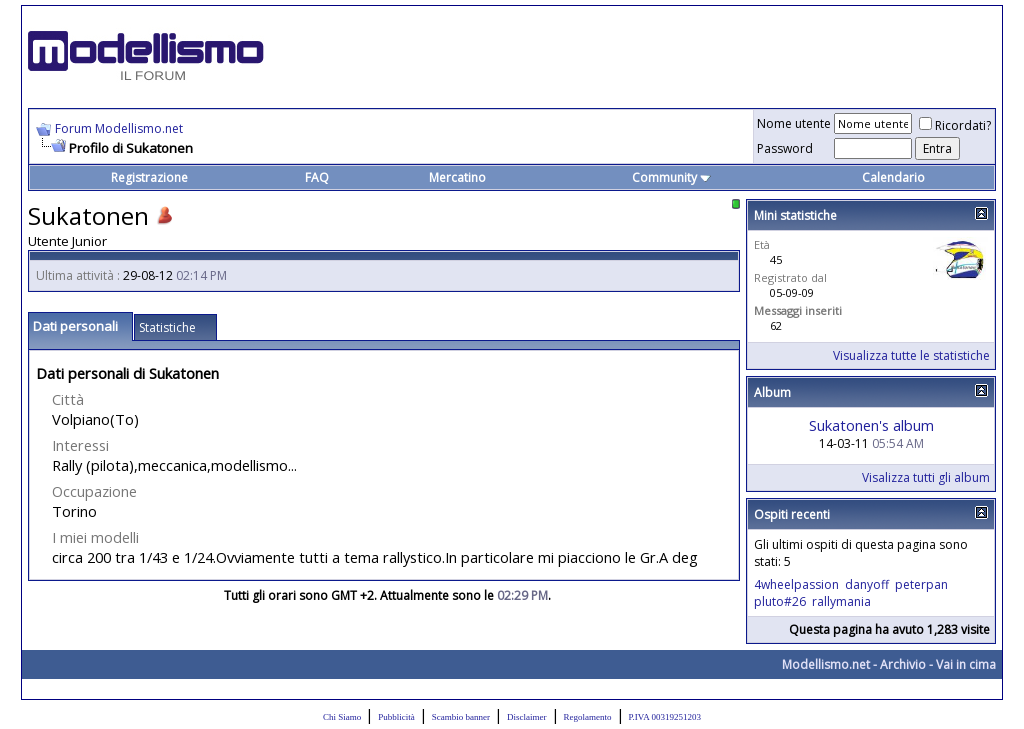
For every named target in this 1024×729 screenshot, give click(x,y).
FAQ (317, 177)
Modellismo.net (826, 664)
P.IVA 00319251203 (665, 717)
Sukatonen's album (871, 425)
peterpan (921, 584)
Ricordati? (955, 125)
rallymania (841, 601)
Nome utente (794, 123)
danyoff (867, 584)
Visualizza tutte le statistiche (911, 355)
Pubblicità (396, 717)
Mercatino (457, 177)
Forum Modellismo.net (119, 128)
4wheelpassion (796, 584)
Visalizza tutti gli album (926, 477)
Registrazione (149, 177)
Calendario (893, 177)
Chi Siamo (342, 717)
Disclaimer (527, 717)
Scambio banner (461, 717)
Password (785, 148)
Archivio (903, 664)
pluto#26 (780, 601)
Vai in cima (966, 664)
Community (671, 177)
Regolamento (588, 717)
